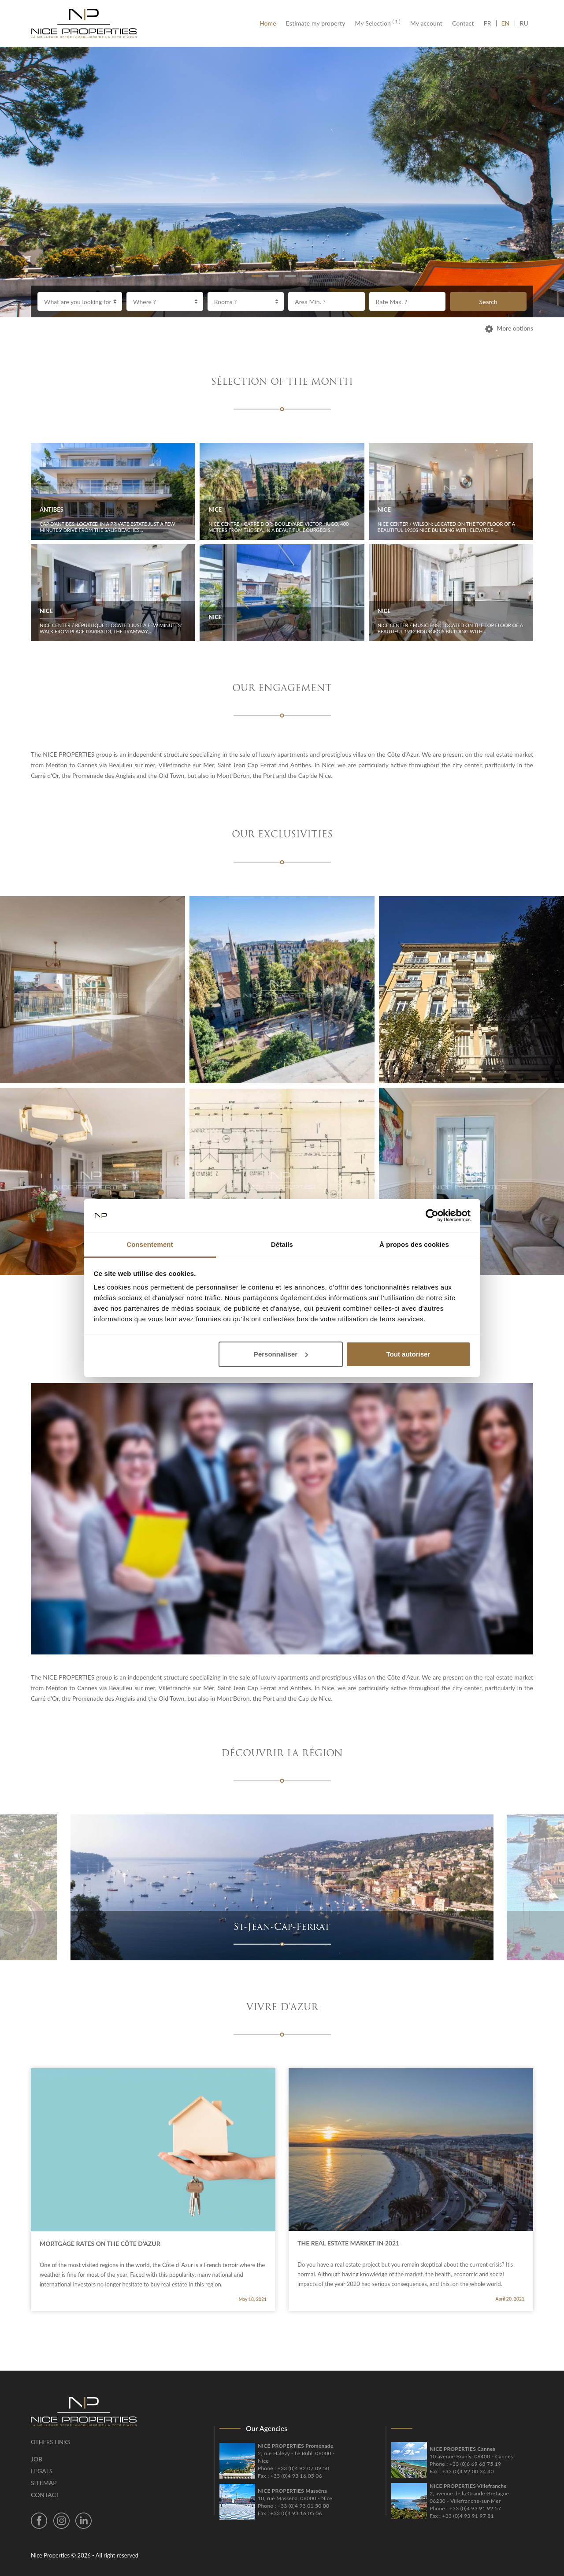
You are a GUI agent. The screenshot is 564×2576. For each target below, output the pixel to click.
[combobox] (79, 301)
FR (490, 23)
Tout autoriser (408, 1354)
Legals (41, 2471)
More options (509, 328)
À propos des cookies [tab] (414, 1244)
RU (524, 23)
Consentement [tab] (149, 1244)
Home (270, 23)
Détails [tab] (282, 1244)
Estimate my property (315, 23)
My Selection (378, 23)
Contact (463, 23)
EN (505, 23)
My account (426, 23)
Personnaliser (281, 1354)
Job (36, 2459)
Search (488, 301)
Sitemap (44, 2483)
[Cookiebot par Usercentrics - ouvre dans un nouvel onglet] (432, 1215)
